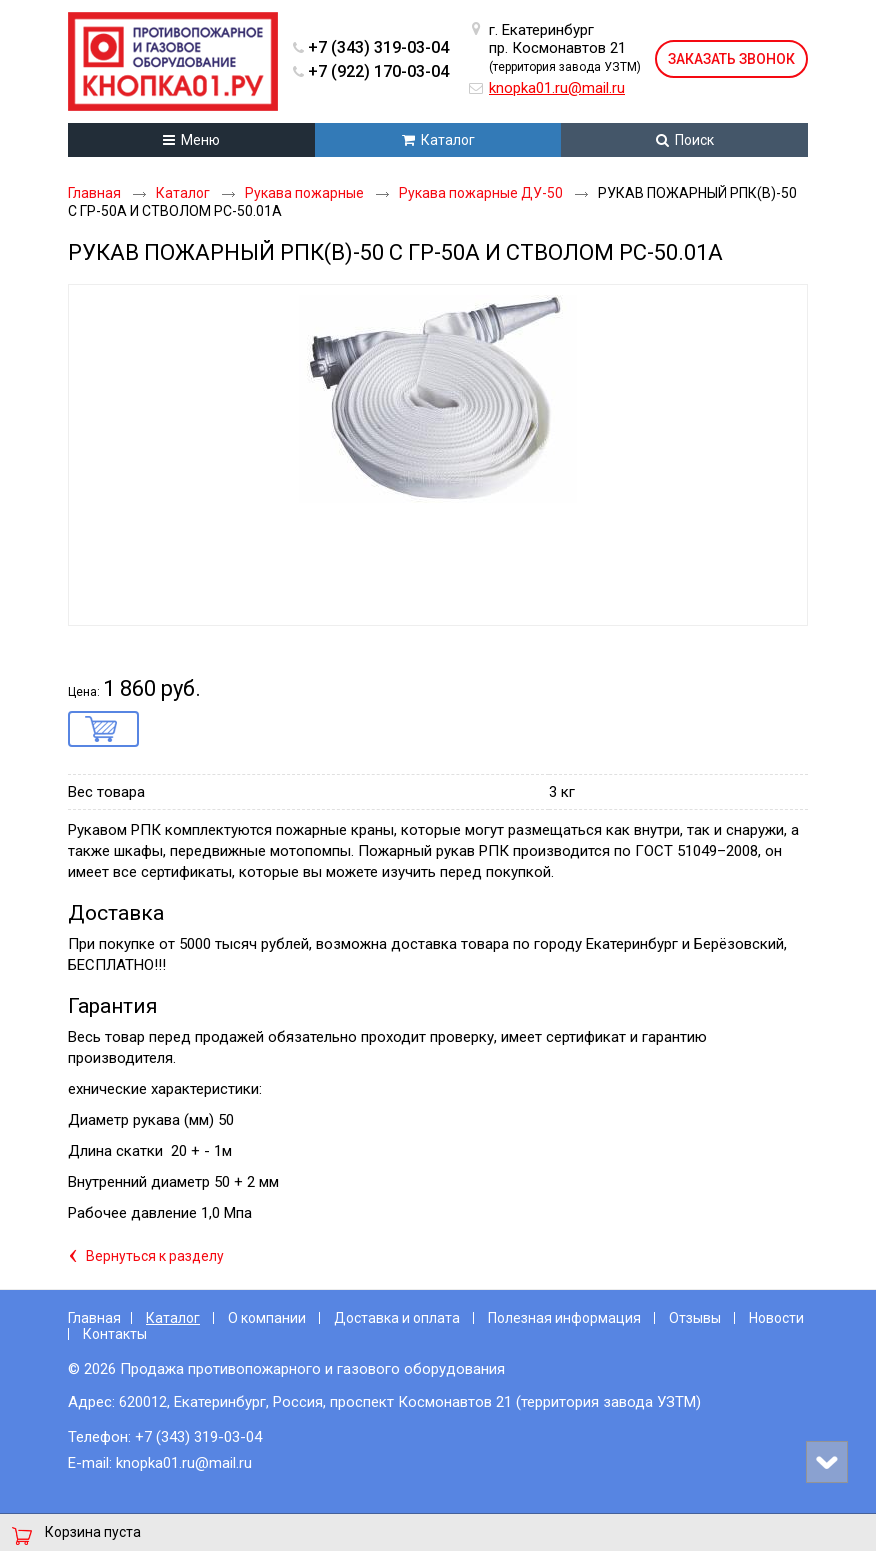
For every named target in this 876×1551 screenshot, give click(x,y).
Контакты (115, 1334)
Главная (94, 1318)
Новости (776, 1318)
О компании (267, 1318)
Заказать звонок (731, 59)
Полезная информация (564, 1318)
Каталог (173, 1318)
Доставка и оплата (397, 1318)
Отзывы (695, 1318)
